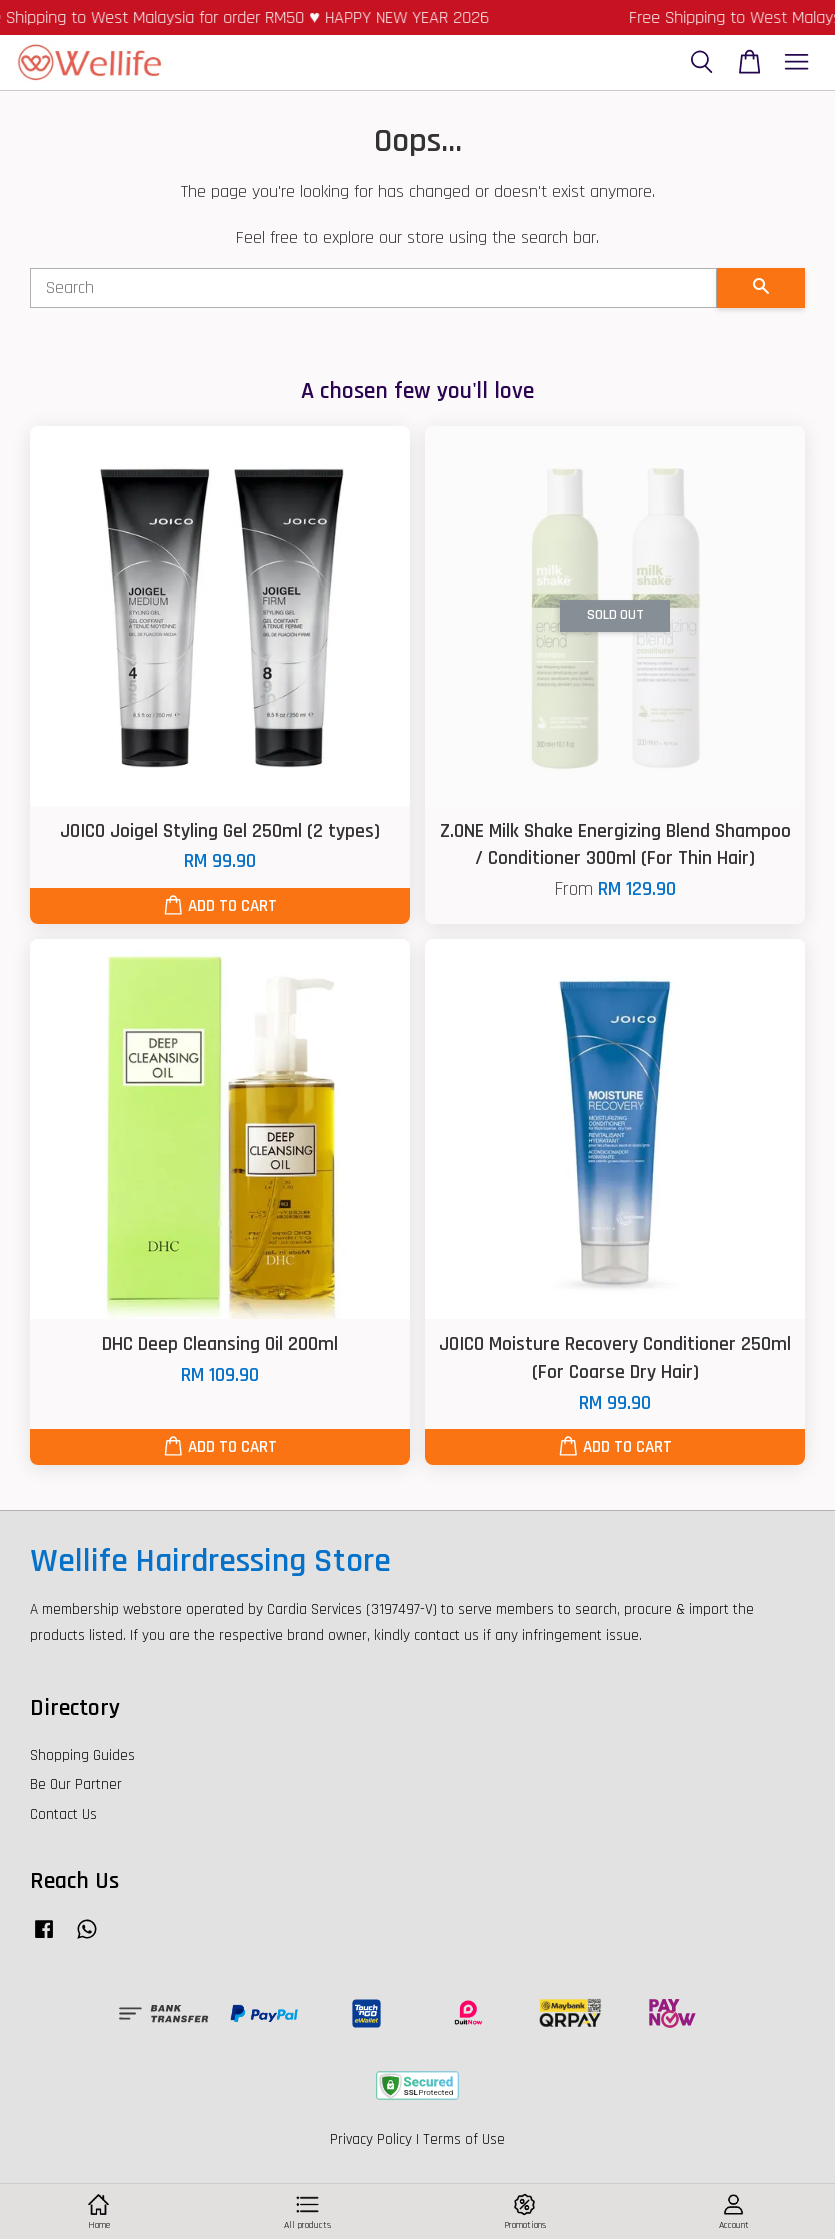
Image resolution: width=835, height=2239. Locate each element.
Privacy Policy (371, 2139)
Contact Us (63, 1814)
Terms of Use (464, 2139)
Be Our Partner (76, 1784)
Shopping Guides (82, 1755)
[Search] (373, 288)
